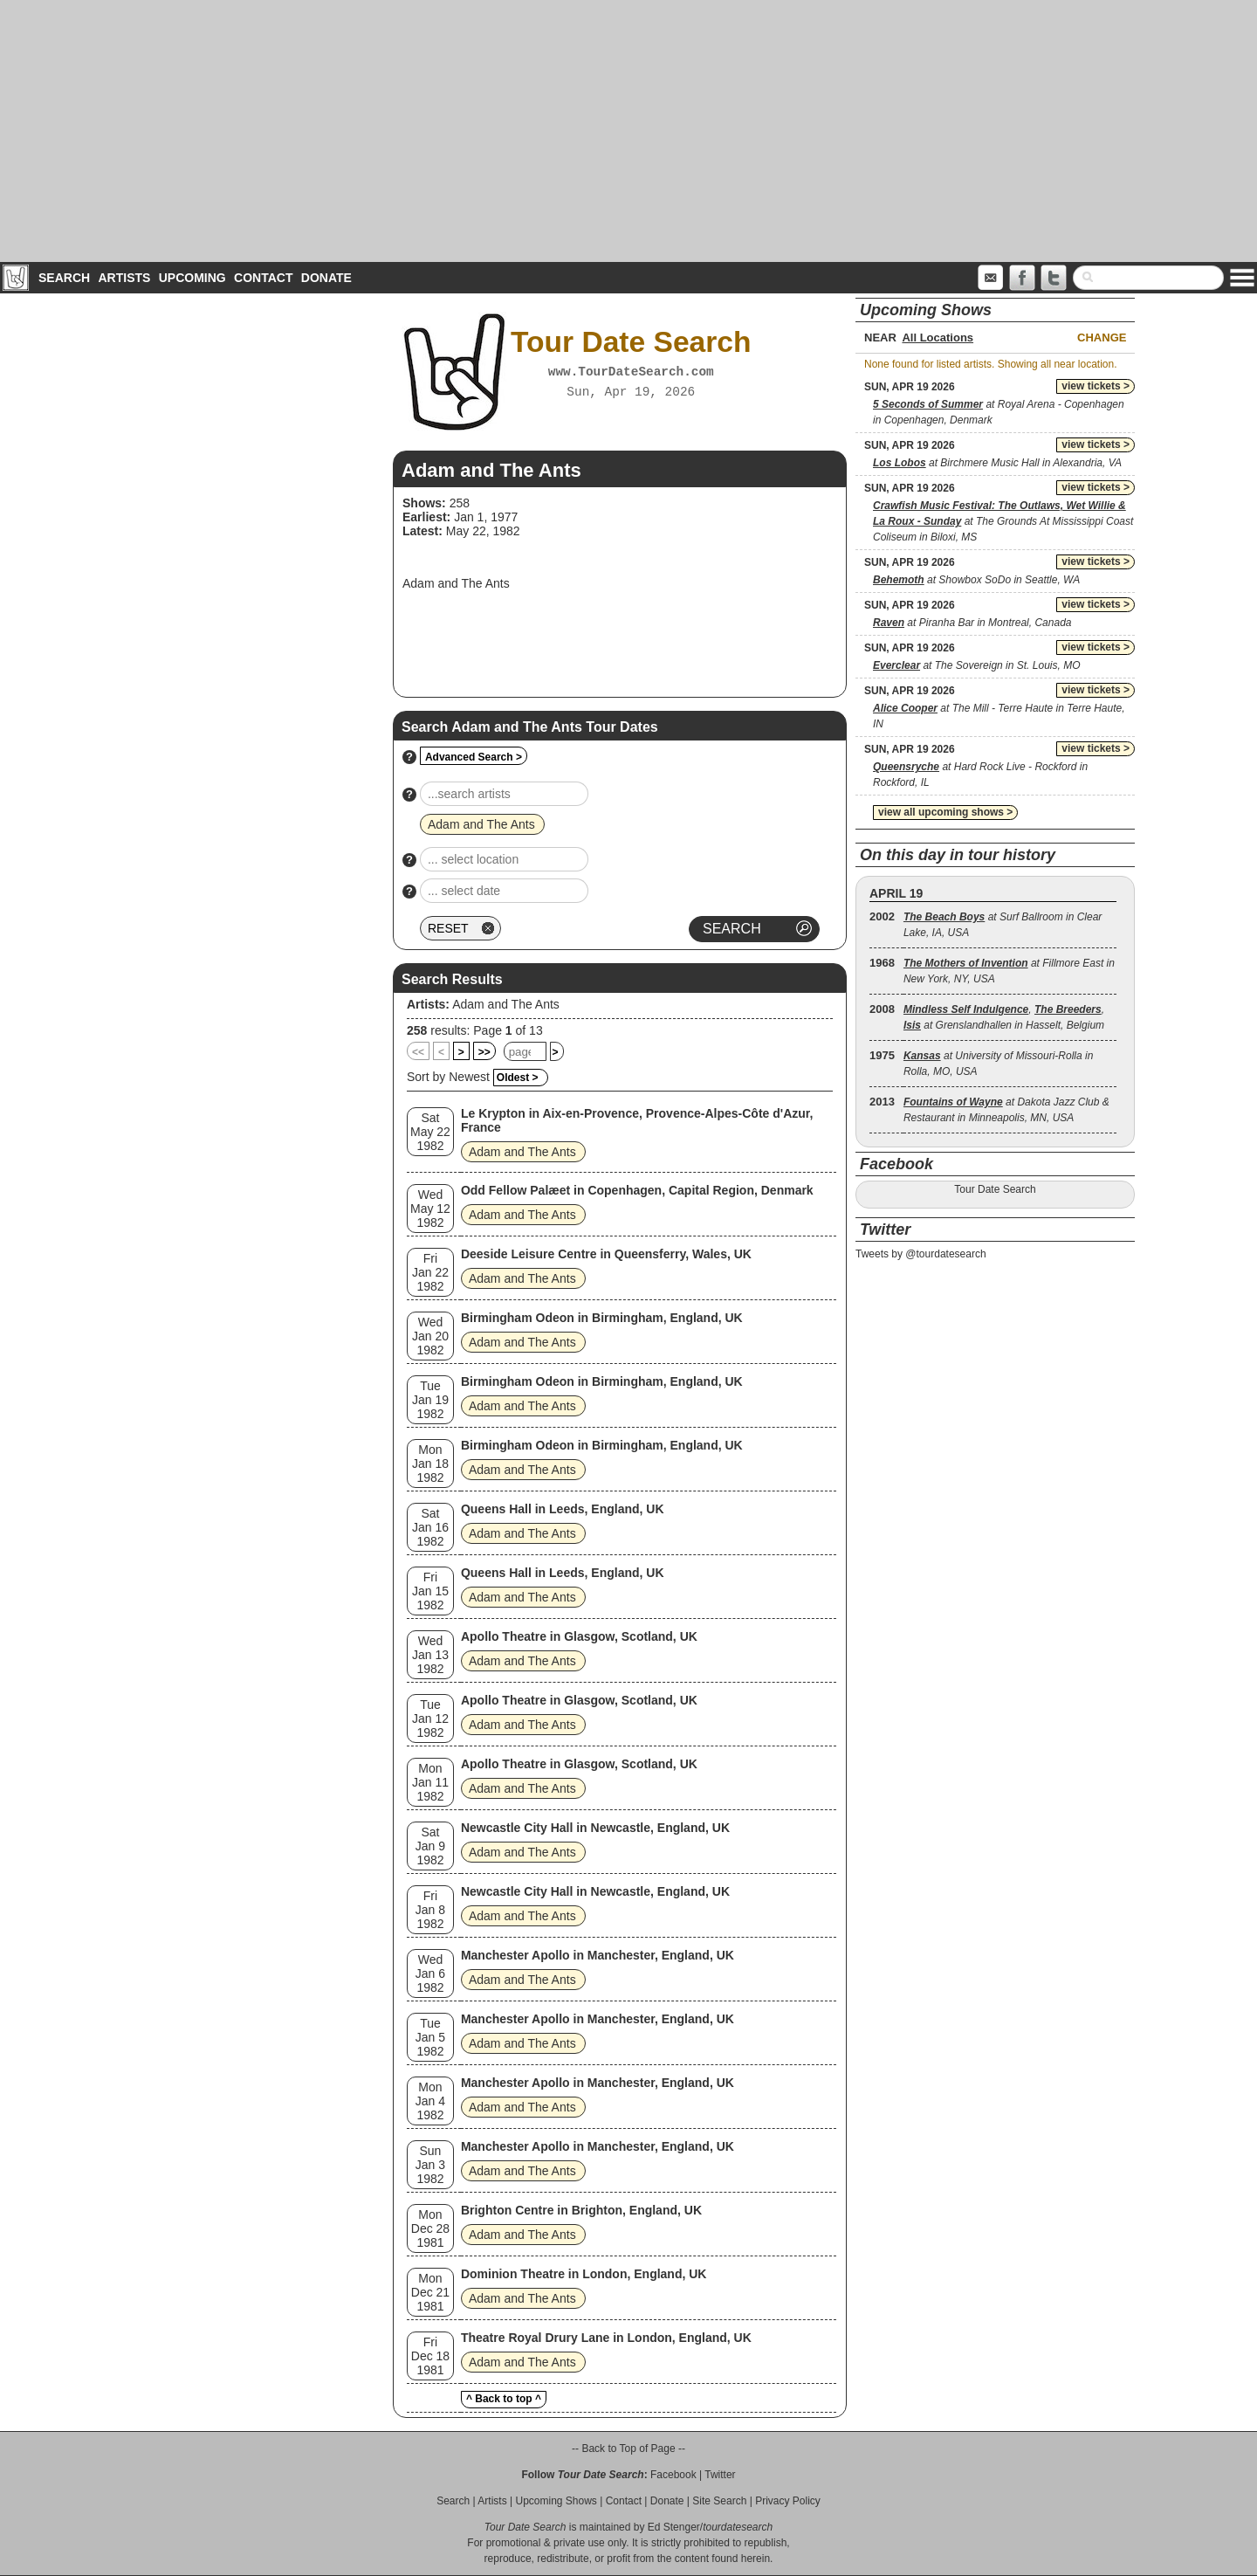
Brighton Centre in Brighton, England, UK (581, 2210)
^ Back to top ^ (503, 2399)
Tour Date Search (994, 1189)
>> (484, 1052)
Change (1101, 337)
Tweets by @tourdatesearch (920, 1254)
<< (418, 1052)
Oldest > (518, 1077)
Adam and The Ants (506, 1004)
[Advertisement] (628, 131)
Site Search (719, 2501)
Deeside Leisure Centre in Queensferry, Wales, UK (606, 1254)
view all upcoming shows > (945, 812)
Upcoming (192, 278)
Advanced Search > (473, 757)
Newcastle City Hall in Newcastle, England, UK (595, 1828)
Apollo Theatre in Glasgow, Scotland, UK (579, 1636)
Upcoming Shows (555, 2501)
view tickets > (1095, 386)
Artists (124, 278)
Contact (263, 278)
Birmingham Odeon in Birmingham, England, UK (602, 1318)
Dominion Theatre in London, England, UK (584, 2274)
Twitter (719, 2475)
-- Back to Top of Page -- (628, 2448)
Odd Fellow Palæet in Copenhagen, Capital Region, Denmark (637, 1190)
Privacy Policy (788, 2501)
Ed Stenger (674, 2527)
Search (64, 278)
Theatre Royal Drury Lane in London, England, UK (606, 2338)
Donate (326, 278)
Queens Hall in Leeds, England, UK (562, 1509)
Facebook (673, 2475)
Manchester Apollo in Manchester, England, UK (597, 1955)
